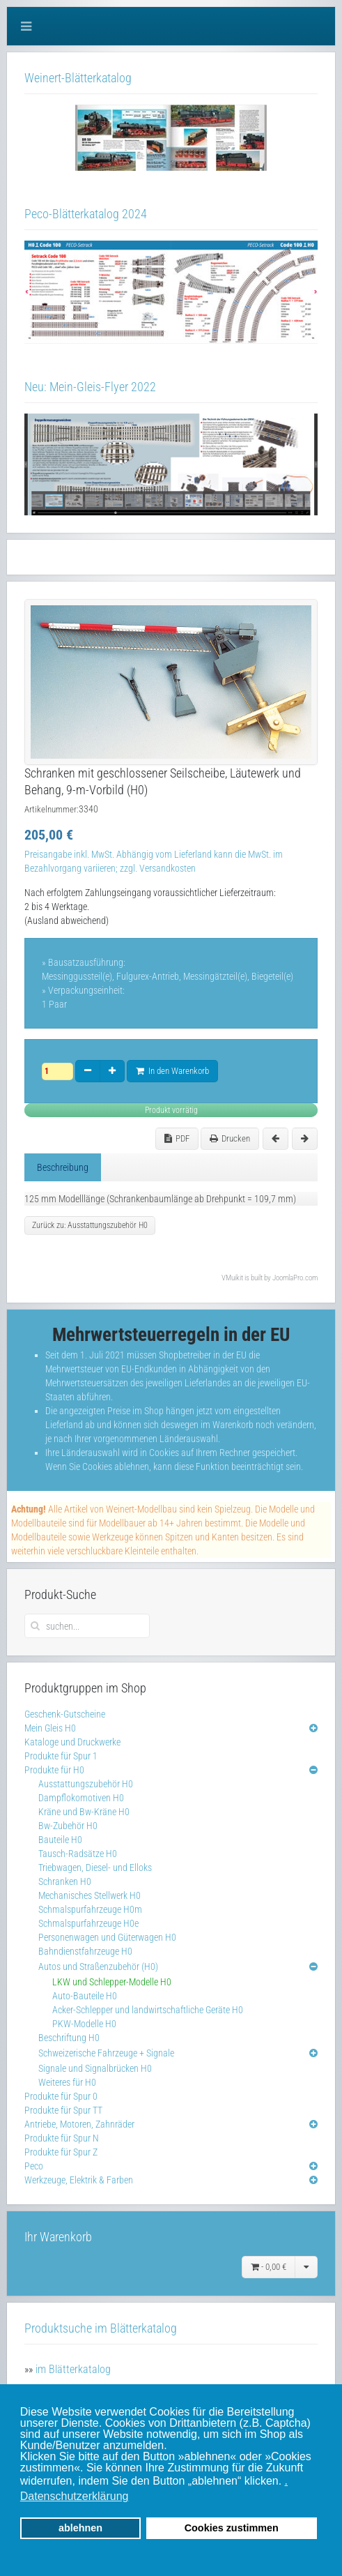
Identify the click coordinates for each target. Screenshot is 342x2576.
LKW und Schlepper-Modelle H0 (111, 1981)
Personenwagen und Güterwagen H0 (107, 1937)
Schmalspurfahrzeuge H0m (90, 1909)
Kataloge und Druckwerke (72, 1742)
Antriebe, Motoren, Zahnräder (79, 2124)
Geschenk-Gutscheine (64, 1714)
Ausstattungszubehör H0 (85, 1783)
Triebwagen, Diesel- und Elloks (95, 1867)
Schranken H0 (64, 1881)
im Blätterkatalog (73, 2369)
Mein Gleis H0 (50, 1728)
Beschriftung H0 (69, 2037)
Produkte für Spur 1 (61, 1755)
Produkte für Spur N (61, 2138)
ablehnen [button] (80, 2527)
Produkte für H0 (54, 1769)
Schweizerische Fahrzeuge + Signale (106, 2053)
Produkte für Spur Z (61, 2152)
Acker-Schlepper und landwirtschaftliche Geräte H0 (147, 2009)
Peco (33, 2166)
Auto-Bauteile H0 (84, 1995)
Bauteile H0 (60, 1839)
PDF (176, 1138)
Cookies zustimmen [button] (232, 2527)
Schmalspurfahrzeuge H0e (88, 1923)
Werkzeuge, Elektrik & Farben (78, 2179)
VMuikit (232, 1277)
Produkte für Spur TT (63, 2110)
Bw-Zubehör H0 (68, 1825)
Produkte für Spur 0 (61, 2096)
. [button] (286, 2481)
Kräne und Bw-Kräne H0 (84, 1811)
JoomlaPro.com (295, 1277)
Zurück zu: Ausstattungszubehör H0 (90, 1225)
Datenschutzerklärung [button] (74, 2496)
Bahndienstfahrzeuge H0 (85, 1951)
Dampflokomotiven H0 (81, 1797)
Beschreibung (62, 1167)
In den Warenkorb (172, 1071)
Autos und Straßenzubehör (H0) (98, 1966)
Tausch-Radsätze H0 (77, 1853)
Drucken (230, 1138)
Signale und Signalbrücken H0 (95, 2068)
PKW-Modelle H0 (84, 2023)
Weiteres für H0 (67, 2082)
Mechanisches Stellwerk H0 (89, 1895)
